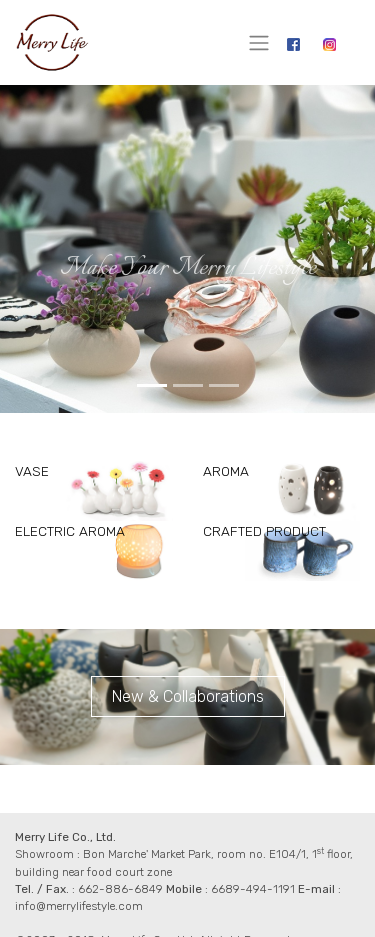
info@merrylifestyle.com (79, 906)
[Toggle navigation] (259, 43)
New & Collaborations (188, 696)
